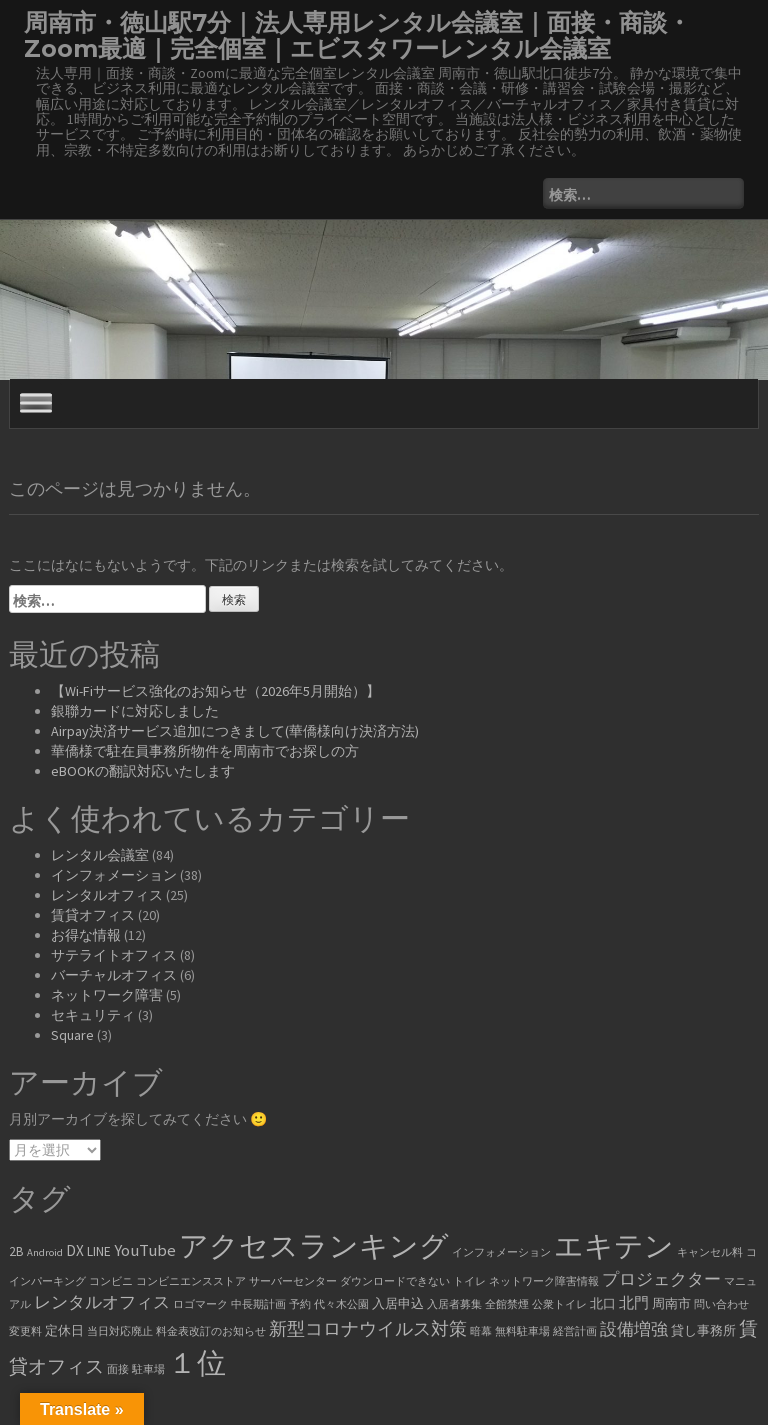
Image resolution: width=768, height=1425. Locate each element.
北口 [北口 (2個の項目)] (603, 1303)
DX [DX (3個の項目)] (75, 1250)
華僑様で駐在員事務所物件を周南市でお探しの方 (205, 751)
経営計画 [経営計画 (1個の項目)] (575, 1331)
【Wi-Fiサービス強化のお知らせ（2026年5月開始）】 (215, 691)
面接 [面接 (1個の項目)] (118, 1369)
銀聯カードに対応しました (135, 711)
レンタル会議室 (100, 855)
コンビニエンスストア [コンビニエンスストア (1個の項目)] (191, 1281)
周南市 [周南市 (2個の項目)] (671, 1303)
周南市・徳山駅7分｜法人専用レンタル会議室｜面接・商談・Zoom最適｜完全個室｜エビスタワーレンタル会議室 (357, 35)
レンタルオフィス (107, 895)
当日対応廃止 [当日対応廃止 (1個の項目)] (120, 1331)
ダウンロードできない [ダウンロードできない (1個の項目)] (395, 1281)
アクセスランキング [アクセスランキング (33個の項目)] (314, 1246)
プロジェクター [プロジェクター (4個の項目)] (661, 1279)
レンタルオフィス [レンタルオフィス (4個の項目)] (102, 1302)
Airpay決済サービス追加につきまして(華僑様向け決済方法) (235, 731)
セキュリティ (93, 1015)
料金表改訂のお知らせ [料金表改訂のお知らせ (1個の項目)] (211, 1331)
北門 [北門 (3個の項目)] (634, 1302)
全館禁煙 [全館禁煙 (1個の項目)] (507, 1304)
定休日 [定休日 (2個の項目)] (64, 1330)
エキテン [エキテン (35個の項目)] (614, 1245)
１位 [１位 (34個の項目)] (197, 1362)
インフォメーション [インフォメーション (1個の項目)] (501, 1252)
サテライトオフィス (114, 955)
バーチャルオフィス (114, 975)
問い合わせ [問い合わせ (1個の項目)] (721, 1304)
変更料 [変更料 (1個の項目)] (25, 1331)
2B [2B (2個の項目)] (16, 1251)
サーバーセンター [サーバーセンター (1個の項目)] (293, 1281)
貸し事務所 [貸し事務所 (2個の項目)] (703, 1330)
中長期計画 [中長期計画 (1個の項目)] (258, 1304)
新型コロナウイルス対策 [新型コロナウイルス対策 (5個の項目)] (368, 1329)
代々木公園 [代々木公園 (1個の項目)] (341, 1304)
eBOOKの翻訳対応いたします (143, 771)
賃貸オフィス (93, 915)
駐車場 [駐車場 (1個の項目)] (148, 1369)
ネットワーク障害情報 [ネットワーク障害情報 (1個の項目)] (544, 1281)
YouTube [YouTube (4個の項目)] (145, 1250)
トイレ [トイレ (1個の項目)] (469, 1281)
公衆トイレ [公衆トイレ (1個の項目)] (559, 1304)
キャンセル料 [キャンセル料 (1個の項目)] (710, 1252)
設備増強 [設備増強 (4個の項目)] (634, 1329)
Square (72, 1035)
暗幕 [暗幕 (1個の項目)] (481, 1331)
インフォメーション (114, 875)
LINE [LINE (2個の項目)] (99, 1251)
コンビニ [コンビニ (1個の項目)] (111, 1281)
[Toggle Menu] (36, 402)
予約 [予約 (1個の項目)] (300, 1304)
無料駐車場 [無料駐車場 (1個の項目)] (522, 1331)
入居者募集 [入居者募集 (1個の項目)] (454, 1304)
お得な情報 (86, 935)
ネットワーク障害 (107, 995)
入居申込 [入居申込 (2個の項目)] (398, 1303)
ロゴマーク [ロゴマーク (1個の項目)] (200, 1304)
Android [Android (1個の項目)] (45, 1252)
